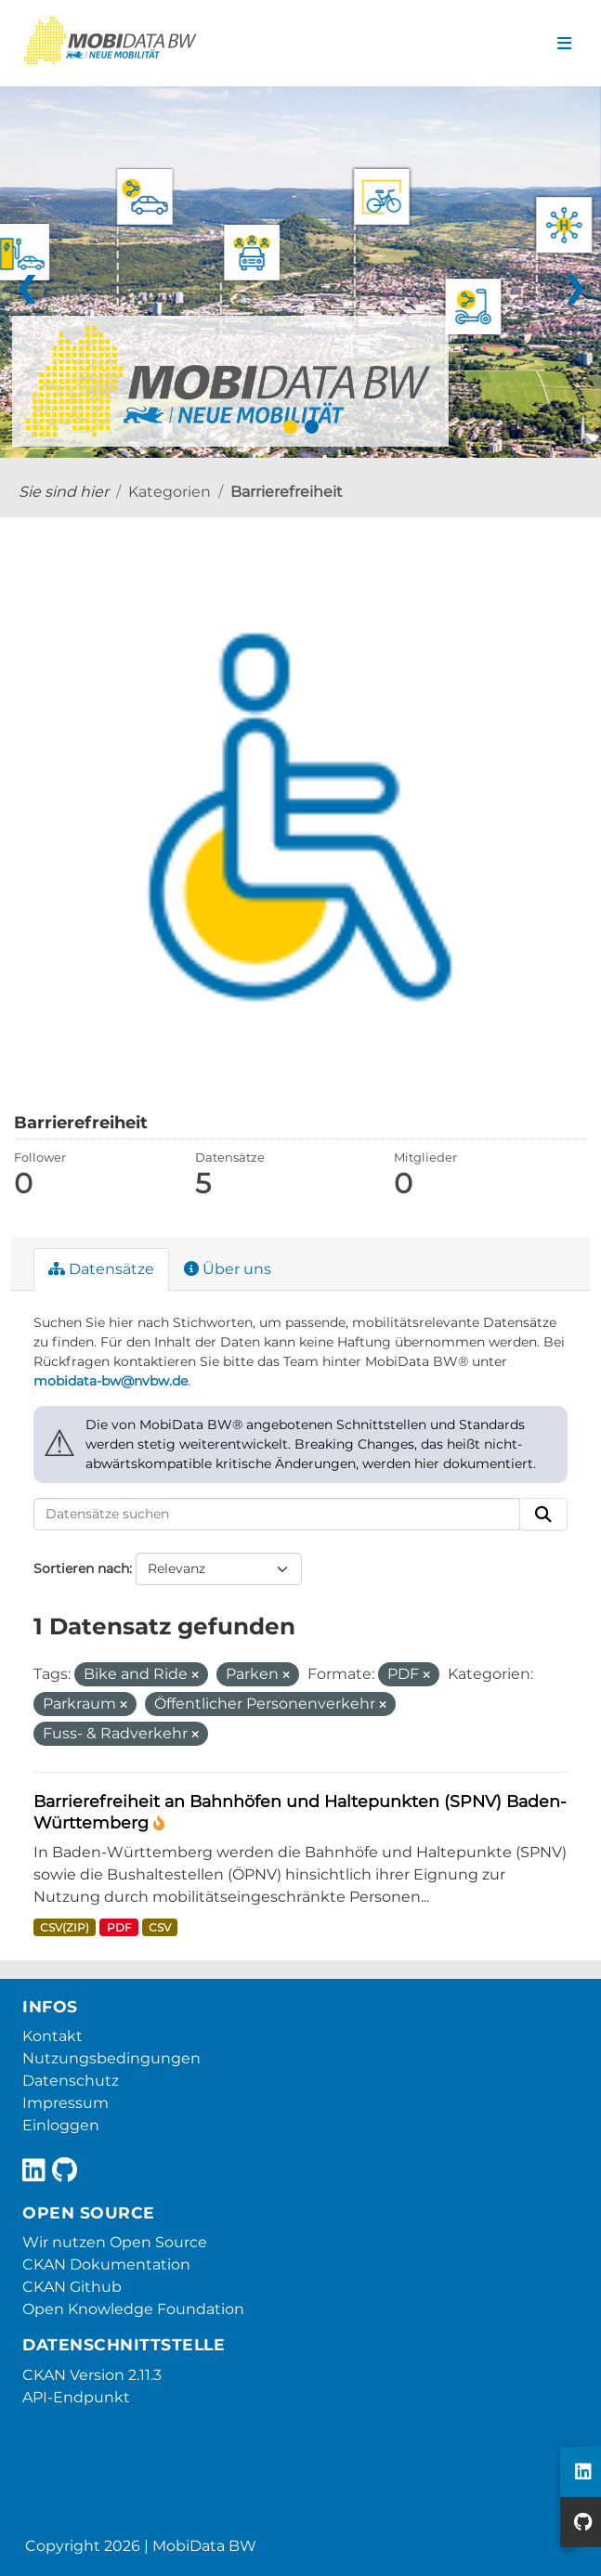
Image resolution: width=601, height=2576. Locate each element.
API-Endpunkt (76, 2397)
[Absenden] (543, 1514)
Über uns (227, 1269)
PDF (119, 1927)
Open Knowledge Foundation (133, 2309)
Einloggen (60, 2125)
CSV (160, 1927)
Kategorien (169, 492)
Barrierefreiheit (286, 492)
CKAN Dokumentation (106, 2264)
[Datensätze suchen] (276, 1514)
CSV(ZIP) (64, 1927)
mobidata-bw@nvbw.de (110, 1381)
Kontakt (52, 2036)
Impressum (65, 2103)
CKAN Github (72, 2287)
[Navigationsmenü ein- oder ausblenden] (564, 44)
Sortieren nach (81, 1568)
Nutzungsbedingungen (111, 2058)
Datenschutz (70, 2080)
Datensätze (101, 1269)
